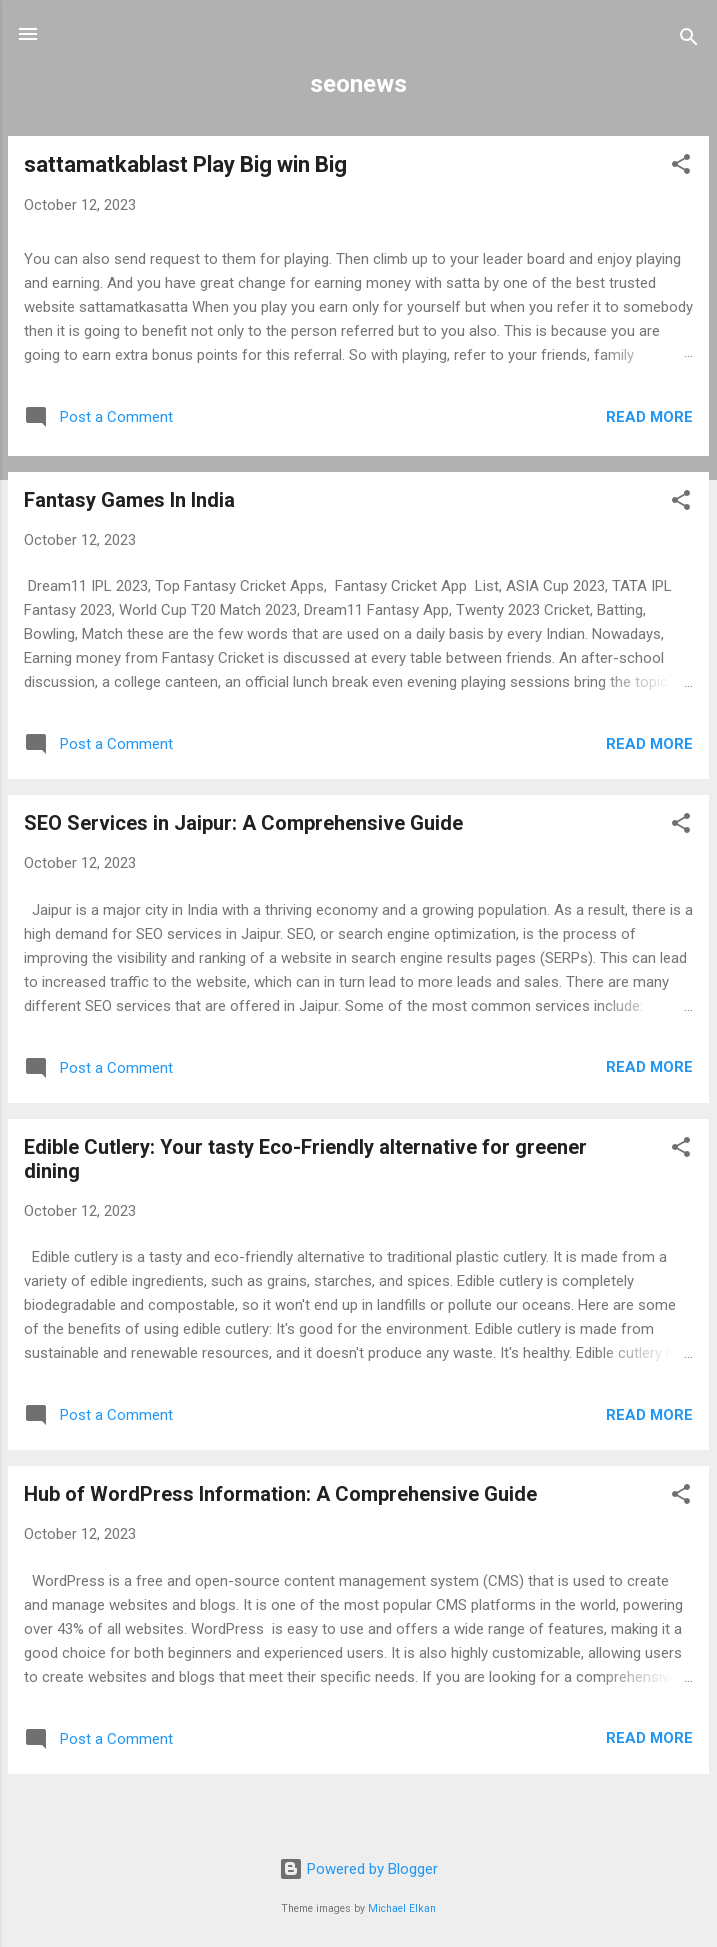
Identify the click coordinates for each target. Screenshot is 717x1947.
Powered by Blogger (358, 1869)
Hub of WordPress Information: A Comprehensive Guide (280, 1494)
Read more (649, 417)
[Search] (689, 40)
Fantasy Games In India (129, 500)
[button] (681, 167)
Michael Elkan (402, 1908)
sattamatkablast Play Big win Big (185, 164)
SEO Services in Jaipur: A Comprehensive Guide (243, 823)
